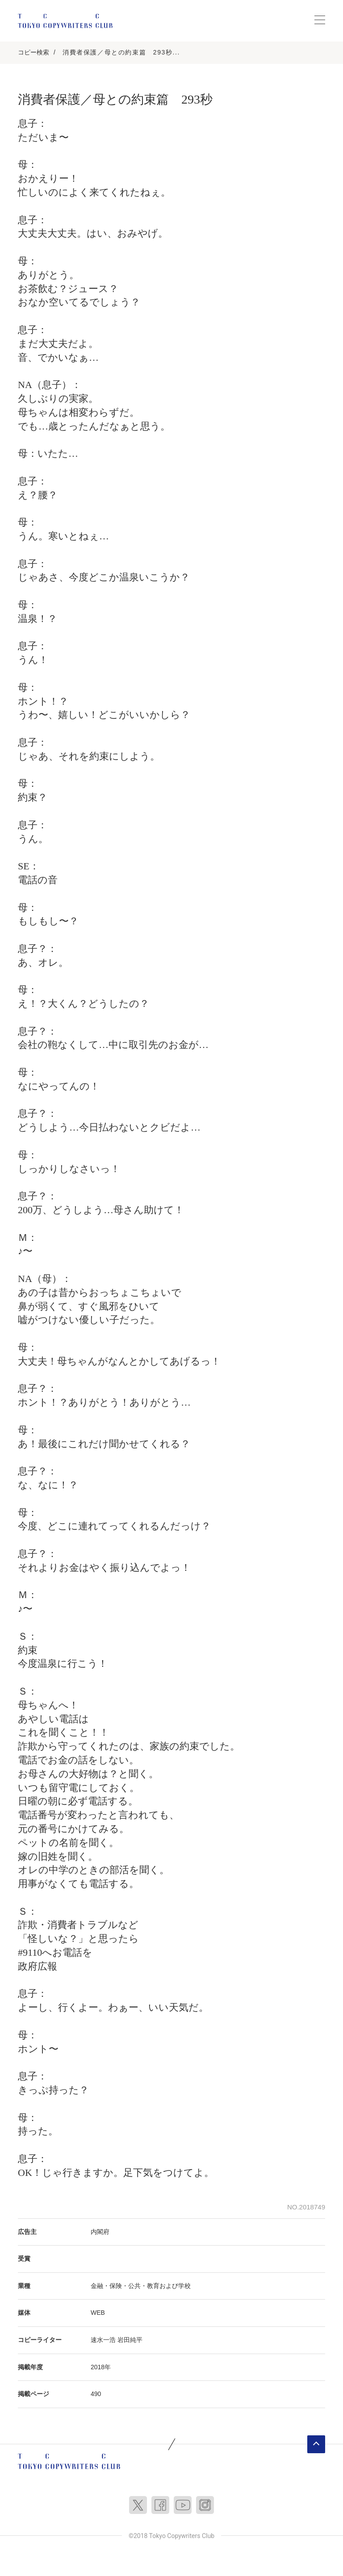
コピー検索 (33, 52)
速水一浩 (103, 2339)
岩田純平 (129, 2339)
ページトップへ (316, 2444)
